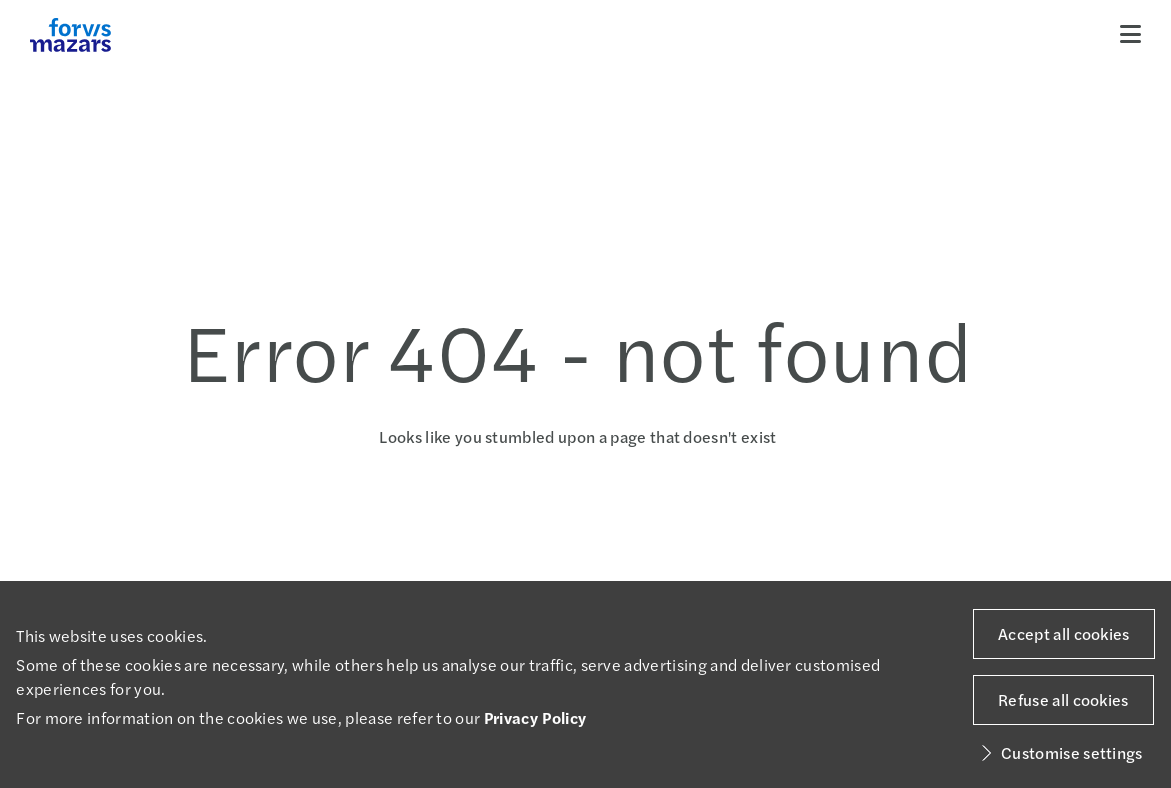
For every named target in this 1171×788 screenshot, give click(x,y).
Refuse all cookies (1063, 699)
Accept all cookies (1064, 633)
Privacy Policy (535, 717)
